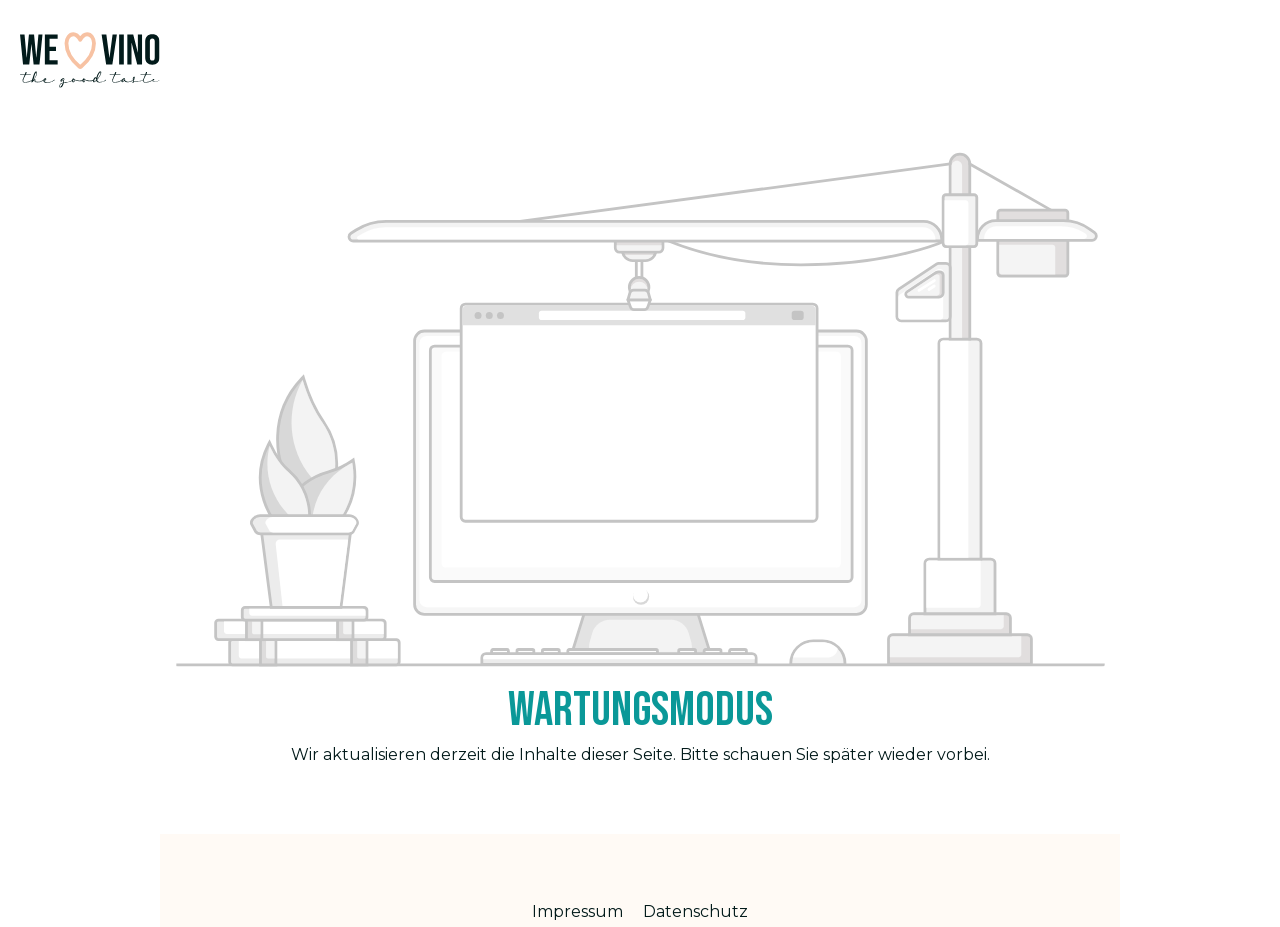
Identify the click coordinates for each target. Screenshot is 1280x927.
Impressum (579, 911)
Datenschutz (695, 911)
